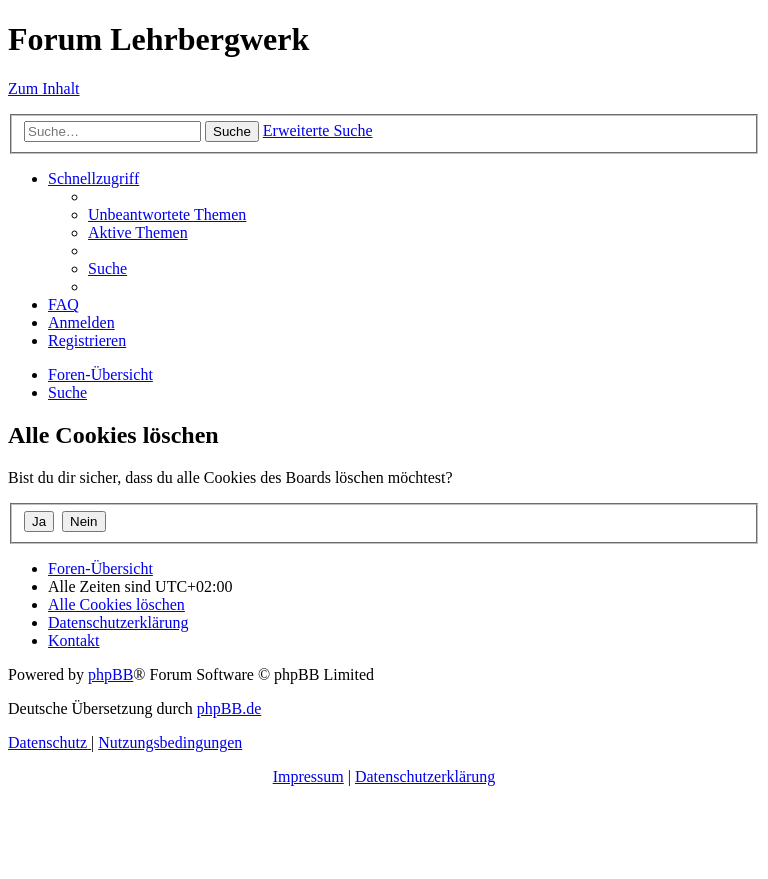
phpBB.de (229, 708)
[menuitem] (167, 214)
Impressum (308, 776)
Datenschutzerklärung (425, 776)
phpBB (110, 674)
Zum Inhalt (44, 88)
